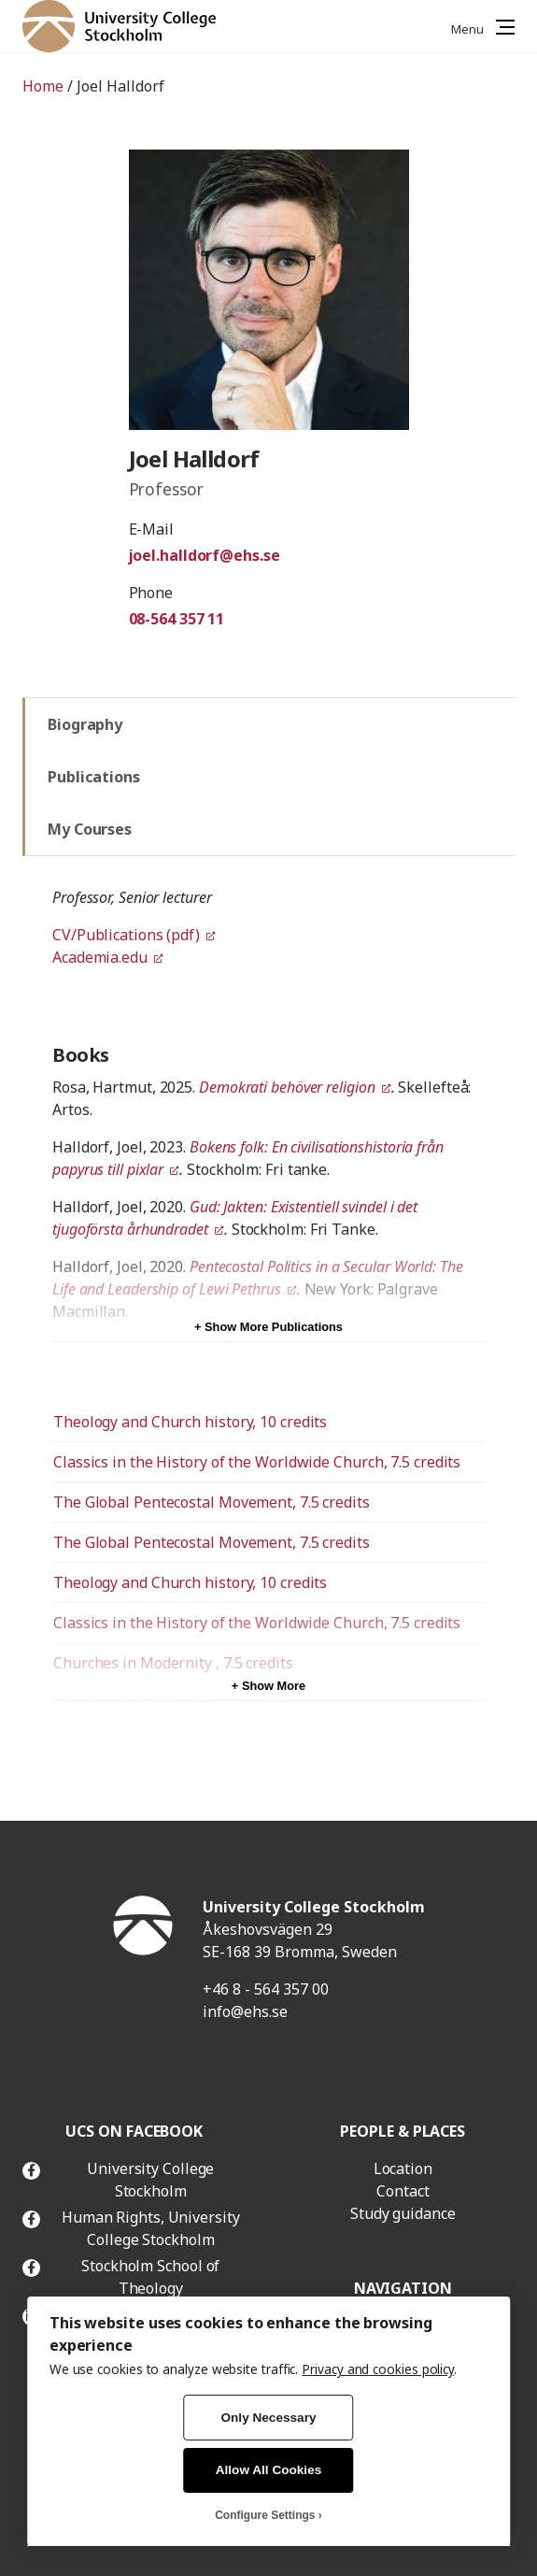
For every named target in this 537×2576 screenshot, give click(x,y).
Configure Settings (265, 2515)
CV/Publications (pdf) (126, 934)
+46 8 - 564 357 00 (266, 1989)
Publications (94, 776)
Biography (85, 724)
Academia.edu (100, 957)
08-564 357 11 (177, 618)
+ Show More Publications (268, 1327)
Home (43, 86)
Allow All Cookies (269, 2470)
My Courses (90, 829)
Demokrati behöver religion (287, 1087)
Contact (402, 2191)
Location (403, 2168)
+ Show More (268, 1686)
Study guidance (403, 2213)
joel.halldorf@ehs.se (204, 555)
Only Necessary (268, 2418)
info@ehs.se (245, 2011)
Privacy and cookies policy (378, 2369)
